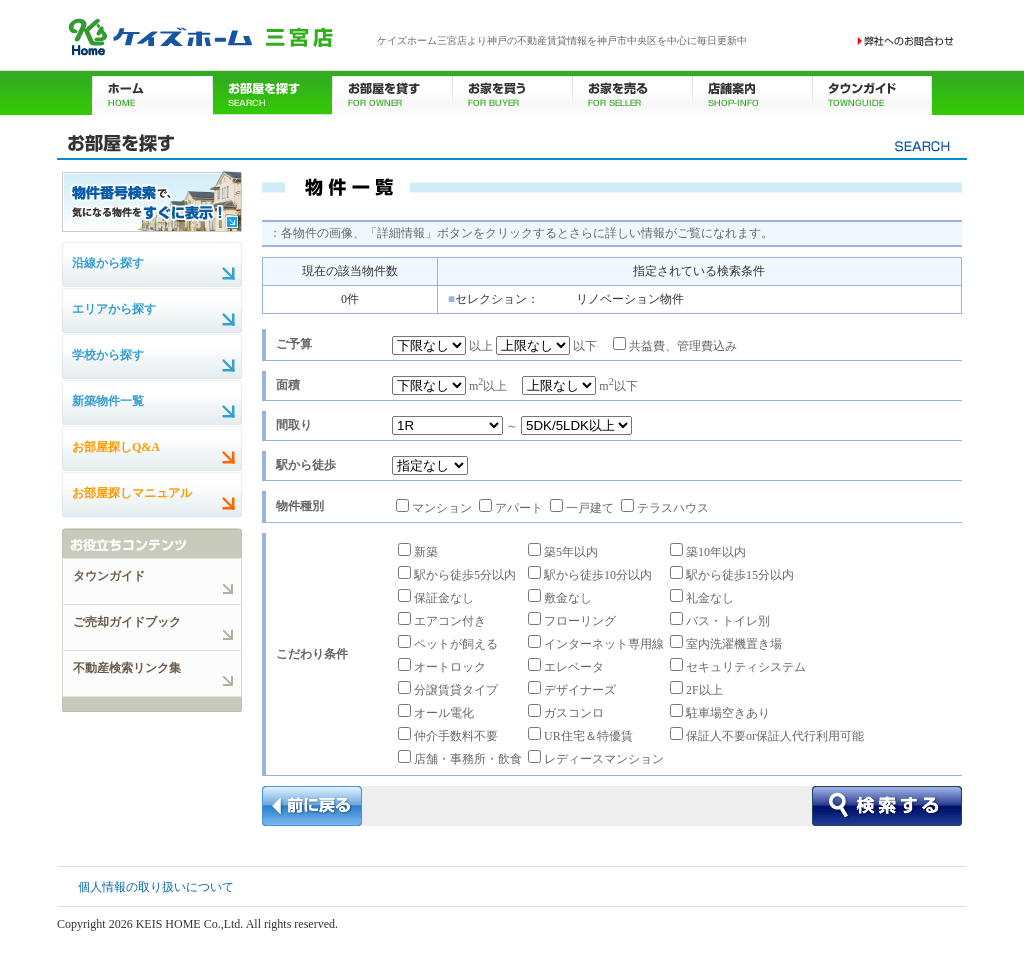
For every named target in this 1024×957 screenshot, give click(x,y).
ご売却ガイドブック (127, 622)
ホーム (152, 92)
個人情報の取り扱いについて (156, 887)
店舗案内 (752, 92)
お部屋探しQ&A (116, 447)
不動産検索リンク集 (127, 668)
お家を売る (632, 92)
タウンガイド (872, 92)
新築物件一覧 (108, 401)
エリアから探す (114, 309)
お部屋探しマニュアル (132, 493)
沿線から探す (108, 263)
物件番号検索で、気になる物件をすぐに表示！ (152, 201)
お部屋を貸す (392, 92)
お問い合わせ (906, 41)
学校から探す (108, 355)
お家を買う (512, 92)
